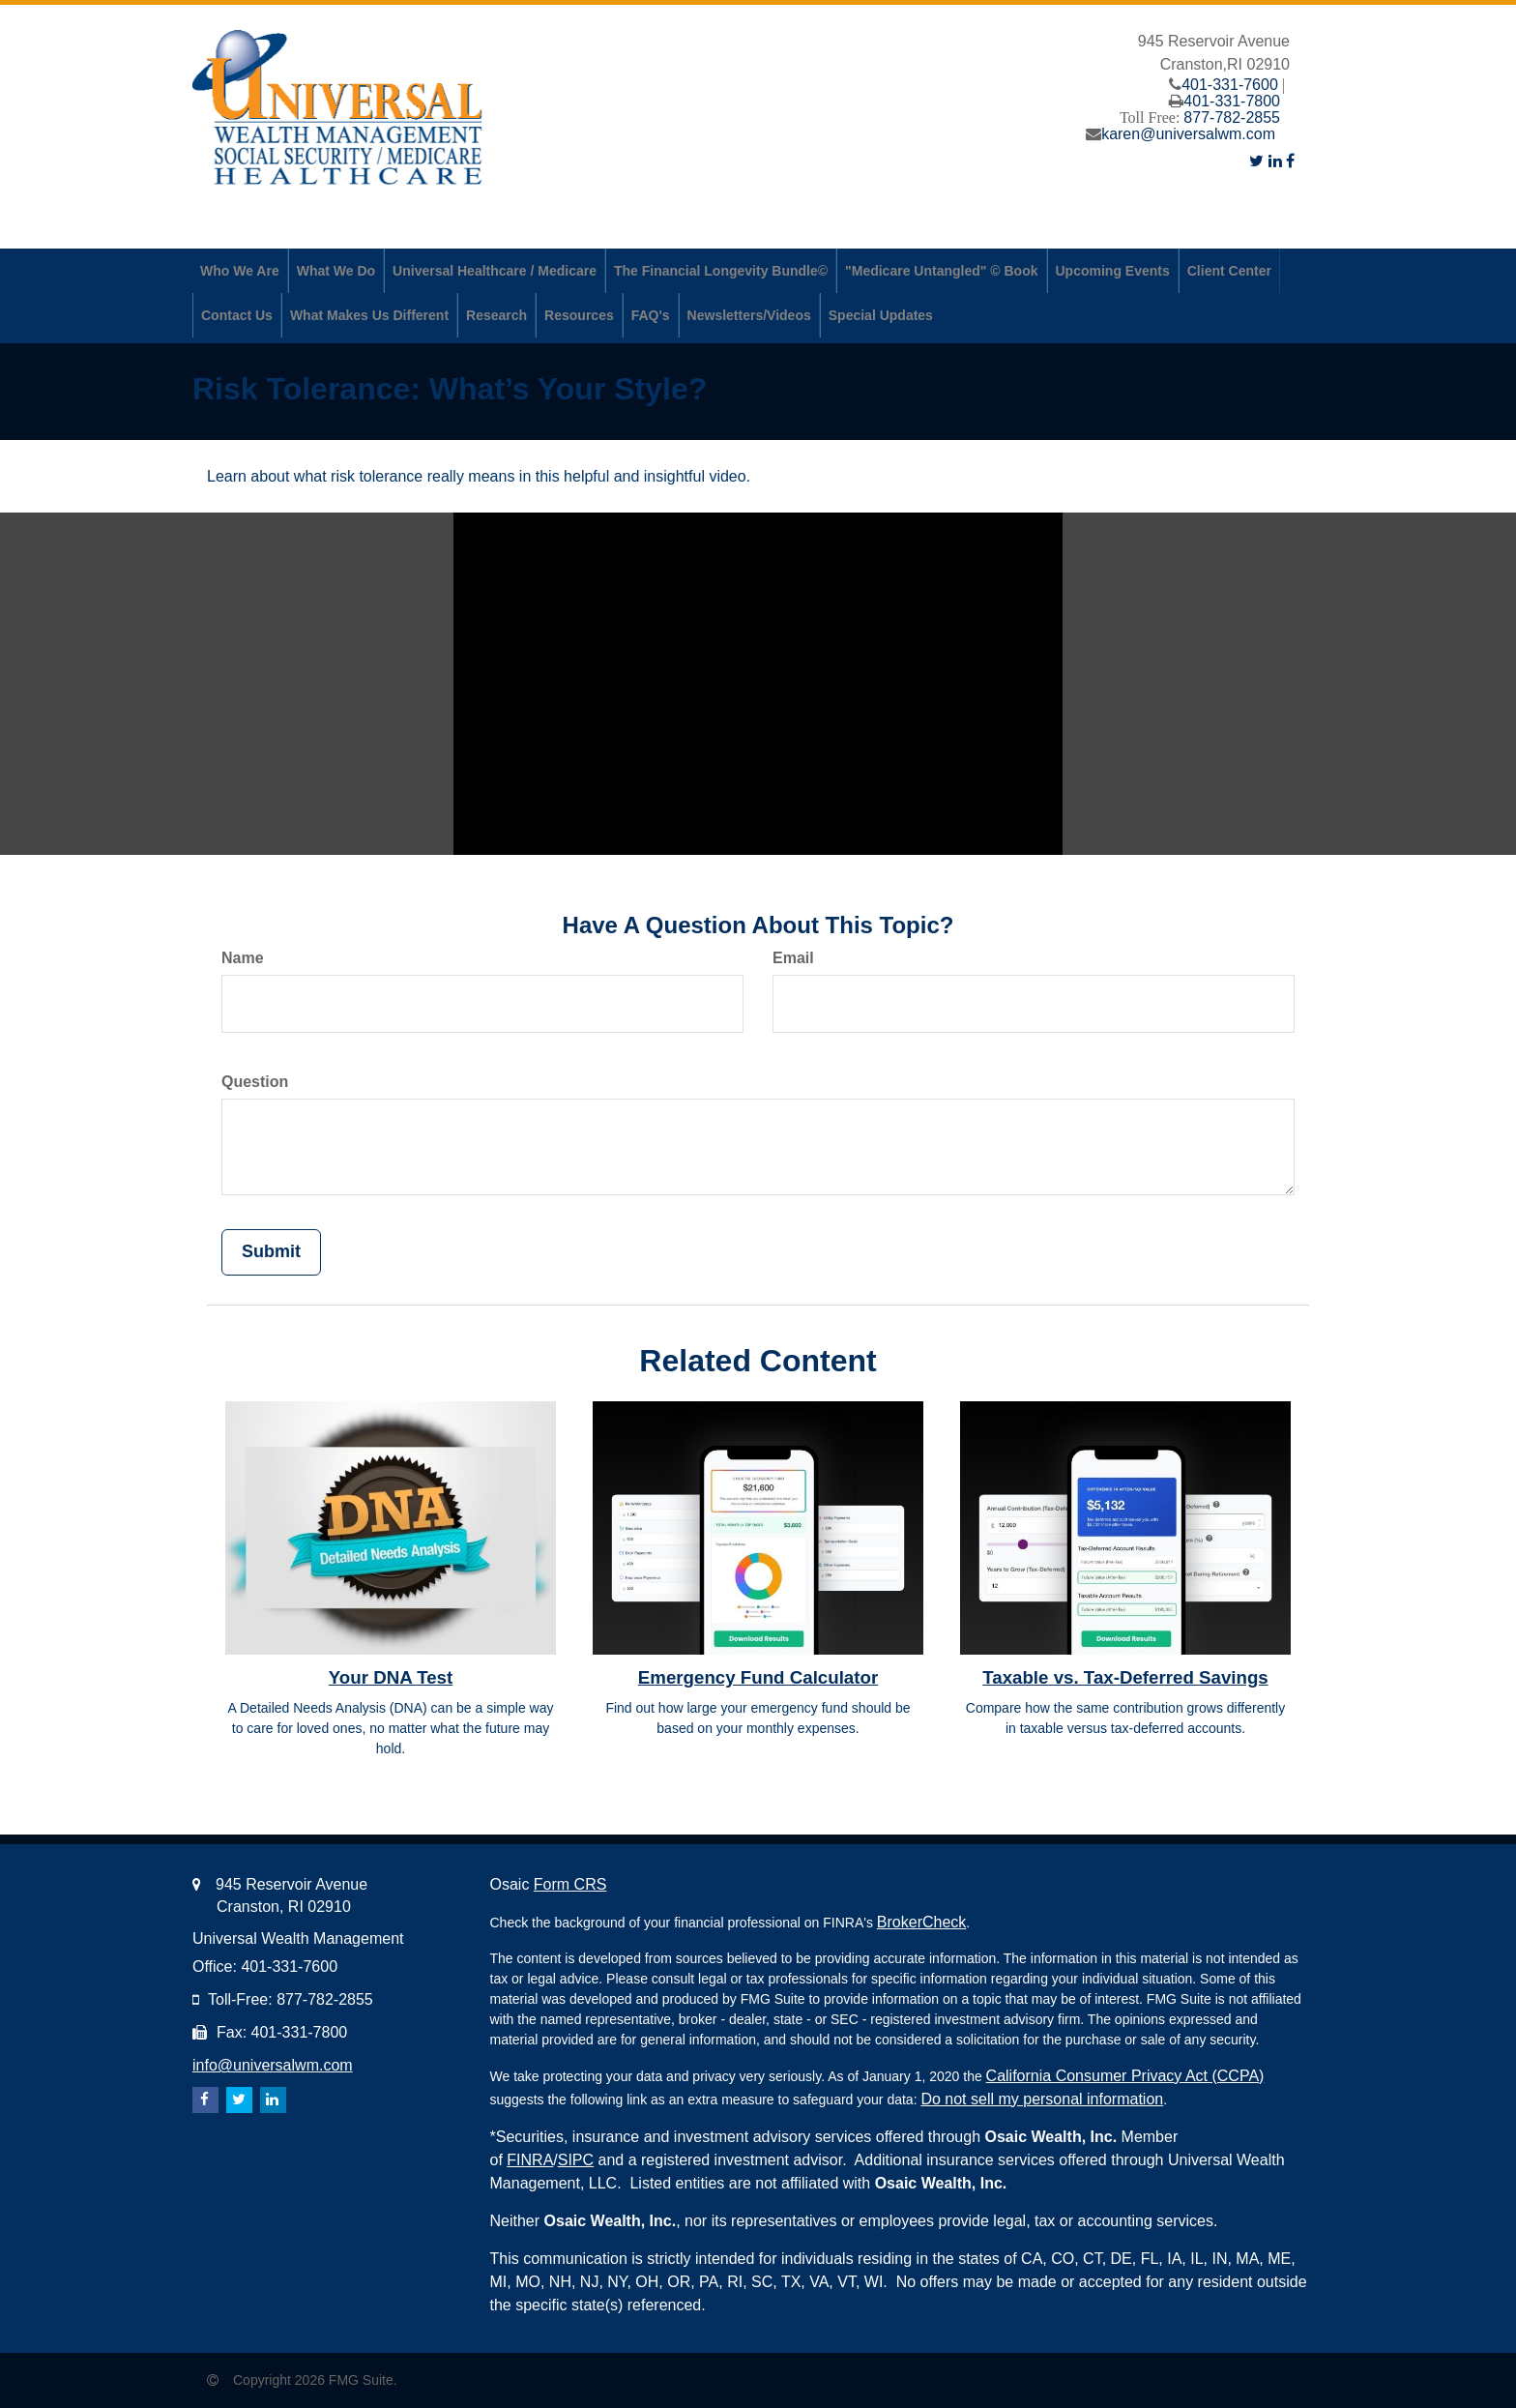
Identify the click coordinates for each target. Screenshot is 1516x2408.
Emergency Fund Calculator (758, 1677)
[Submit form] (271, 1252)
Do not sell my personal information (1041, 2099)
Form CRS (570, 1884)
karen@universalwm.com (1188, 134)
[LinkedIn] (1275, 161)
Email (793, 958)
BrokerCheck (921, 1922)
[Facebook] (1290, 161)
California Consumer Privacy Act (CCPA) (1125, 2076)
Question (254, 1081)
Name (242, 958)
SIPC (576, 2160)
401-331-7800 (1231, 101)
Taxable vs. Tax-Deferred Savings (1125, 1677)
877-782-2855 (1231, 117)
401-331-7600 (1229, 84)
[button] (239, 271)
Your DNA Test (391, 1677)
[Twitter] (1256, 161)
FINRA (530, 2160)
